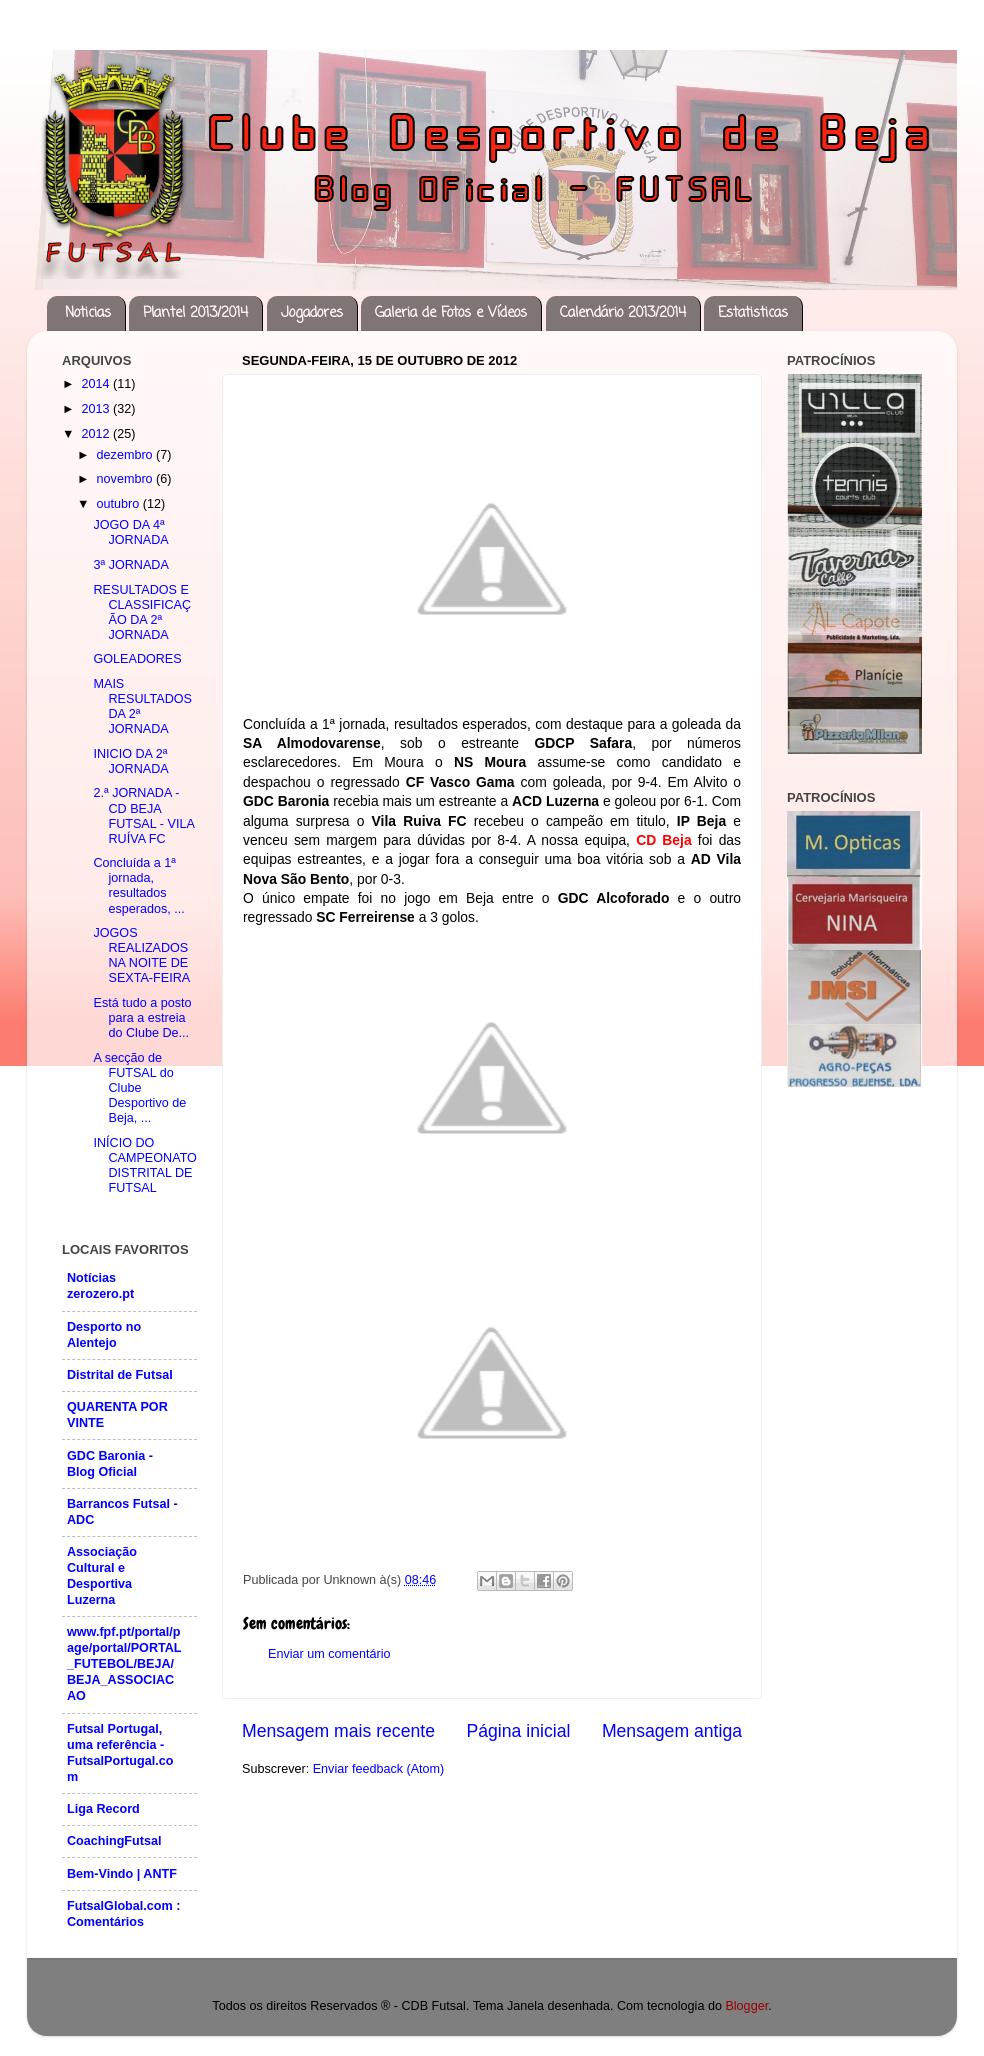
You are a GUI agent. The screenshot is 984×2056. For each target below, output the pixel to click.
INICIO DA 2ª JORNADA (130, 761)
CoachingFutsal (114, 1841)
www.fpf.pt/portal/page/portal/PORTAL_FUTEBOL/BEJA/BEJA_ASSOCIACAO (124, 1664)
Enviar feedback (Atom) (379, 1769)
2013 (97, 409)
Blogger (746, 2006)
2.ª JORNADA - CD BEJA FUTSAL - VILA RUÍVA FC (143, 815)
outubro (120, 504)
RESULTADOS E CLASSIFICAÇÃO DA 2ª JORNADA (142, 612)
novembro (127, 479)
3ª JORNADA (130, 565)
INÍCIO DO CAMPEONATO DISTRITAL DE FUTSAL (144, 1165)
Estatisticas (753, 313)
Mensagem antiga (672, 1731)
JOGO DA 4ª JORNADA (130, 532)
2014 (97, 384)
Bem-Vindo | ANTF (122, 1874)
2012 (97, 434)
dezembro (127, 455)
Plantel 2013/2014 (195, 313)
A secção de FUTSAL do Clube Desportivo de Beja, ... (139, 1088)
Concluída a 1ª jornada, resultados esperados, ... (138, 885)
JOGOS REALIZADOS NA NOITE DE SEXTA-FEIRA (141, 955)
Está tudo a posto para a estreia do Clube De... (142, 1018)
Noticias (88, 313)
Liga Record (103, 1809)
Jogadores (312, 313)
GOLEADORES (137, 659)
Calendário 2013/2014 (623, 313)
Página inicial (519, 1731)
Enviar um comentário (329, 1654)
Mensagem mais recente (338, 1731)
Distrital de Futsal (120, 1375)
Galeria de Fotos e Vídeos (451, 313)
